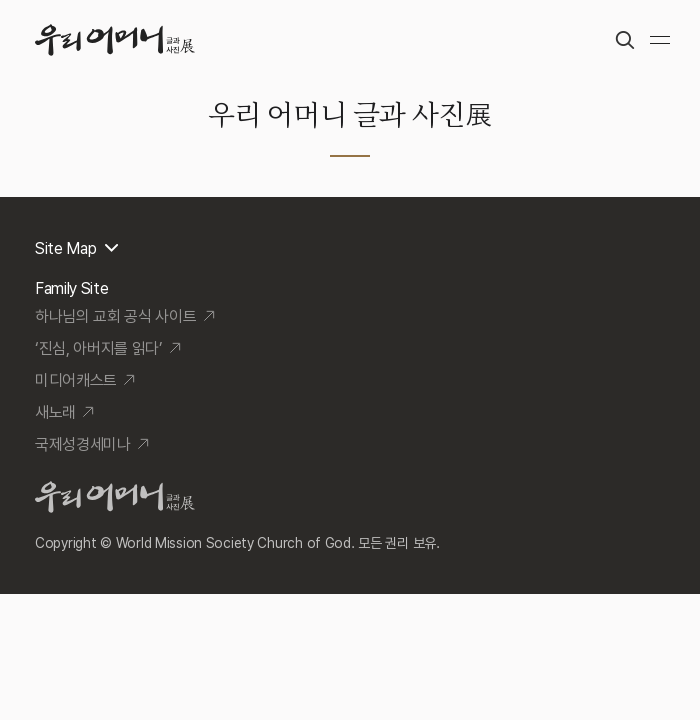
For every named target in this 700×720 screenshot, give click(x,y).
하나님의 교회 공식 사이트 (116, 316)
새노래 (55, 412)
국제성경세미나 (83, 444)
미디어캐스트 (76, 380)
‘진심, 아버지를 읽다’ (99, 348)
